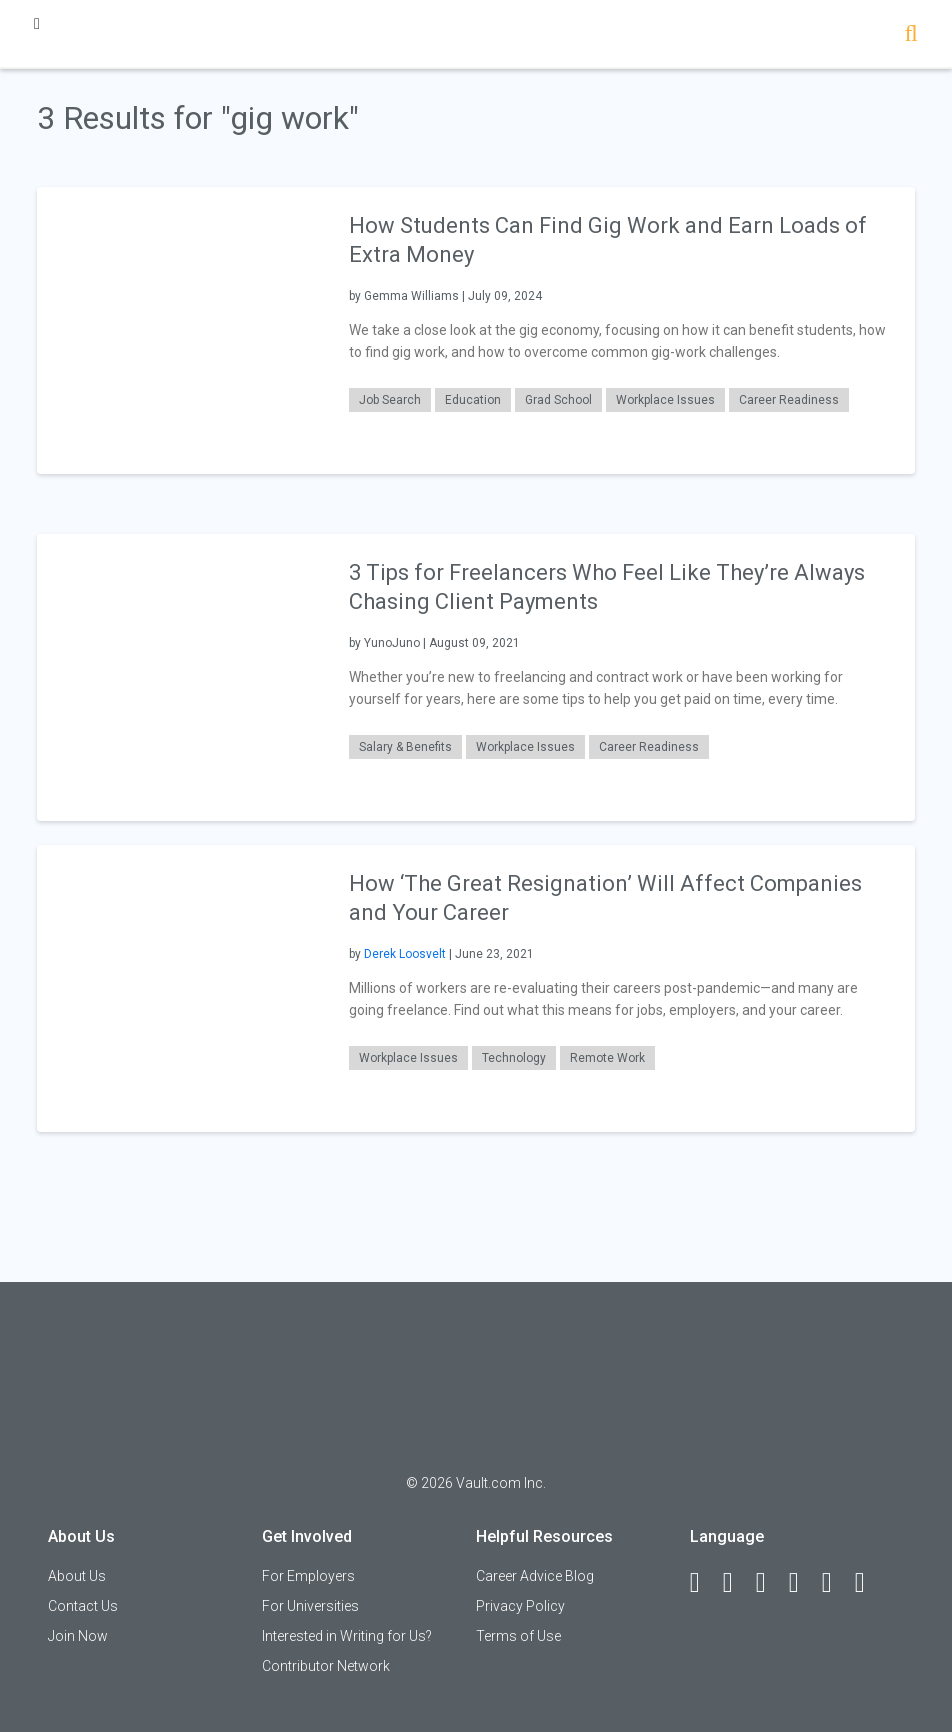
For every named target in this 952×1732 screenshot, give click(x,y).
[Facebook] (704, 1583)
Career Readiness (789, 400)
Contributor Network (326, 1666)
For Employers (308, 1576)
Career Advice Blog (535, 1576)
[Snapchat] (869, 1583)
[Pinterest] (836, 1583)
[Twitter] (770, 1583)
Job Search (390, 400)
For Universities (310, 1606)
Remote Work (607, 1058)
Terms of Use (518, 1636)
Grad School (558, 400)
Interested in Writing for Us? (347, 1636)
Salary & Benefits (405, 747)
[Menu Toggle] (37, 23)
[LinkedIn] (737, 1583)
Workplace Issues (665, 400)
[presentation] (180, 329)
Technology (514, 1058)
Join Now (78, 1636)
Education (473, 400)
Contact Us (83, 1606)
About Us (77, 1576)
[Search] (911, 35)
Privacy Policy (520, 1606)
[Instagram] (803, 1583)
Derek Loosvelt (405, 954)
